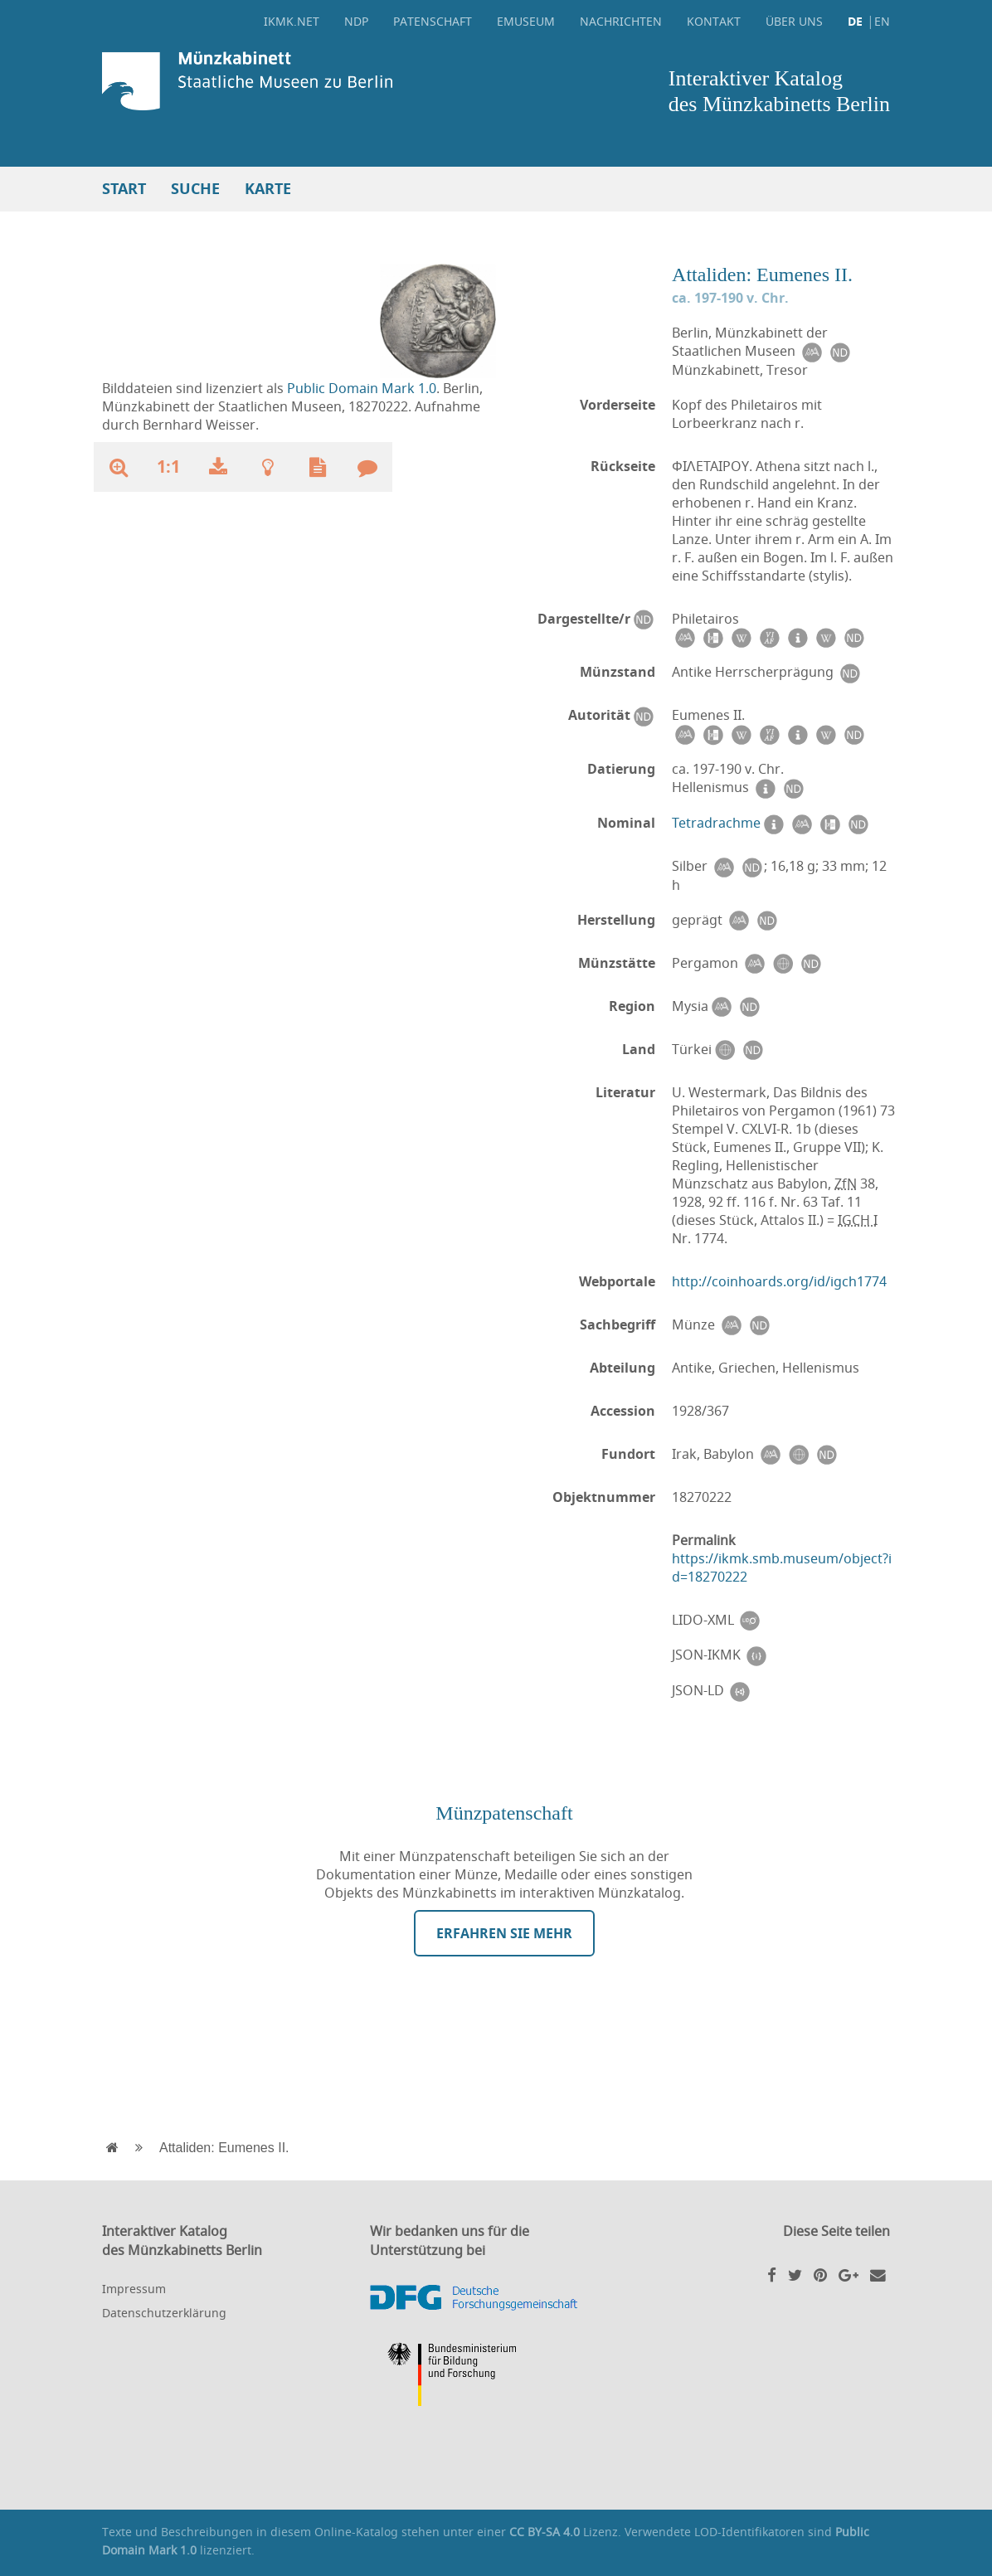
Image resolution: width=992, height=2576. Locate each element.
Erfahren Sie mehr (504, 1933)
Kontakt (714, 21)
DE (855, 21)
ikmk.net (291, 21)
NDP (356, 21)
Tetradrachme (716, 823)
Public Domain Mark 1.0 (361, 388)
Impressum (134, 2289)
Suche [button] (195, 188)
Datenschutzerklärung (164, 2313)
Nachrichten (621, 21)
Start (124, 188)
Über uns (794, 21)
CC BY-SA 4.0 (544, 2532)
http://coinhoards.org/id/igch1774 (779, 1281)
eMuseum (526, 21)
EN (882, 21)
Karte (268, 188)
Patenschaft (432, 21)
